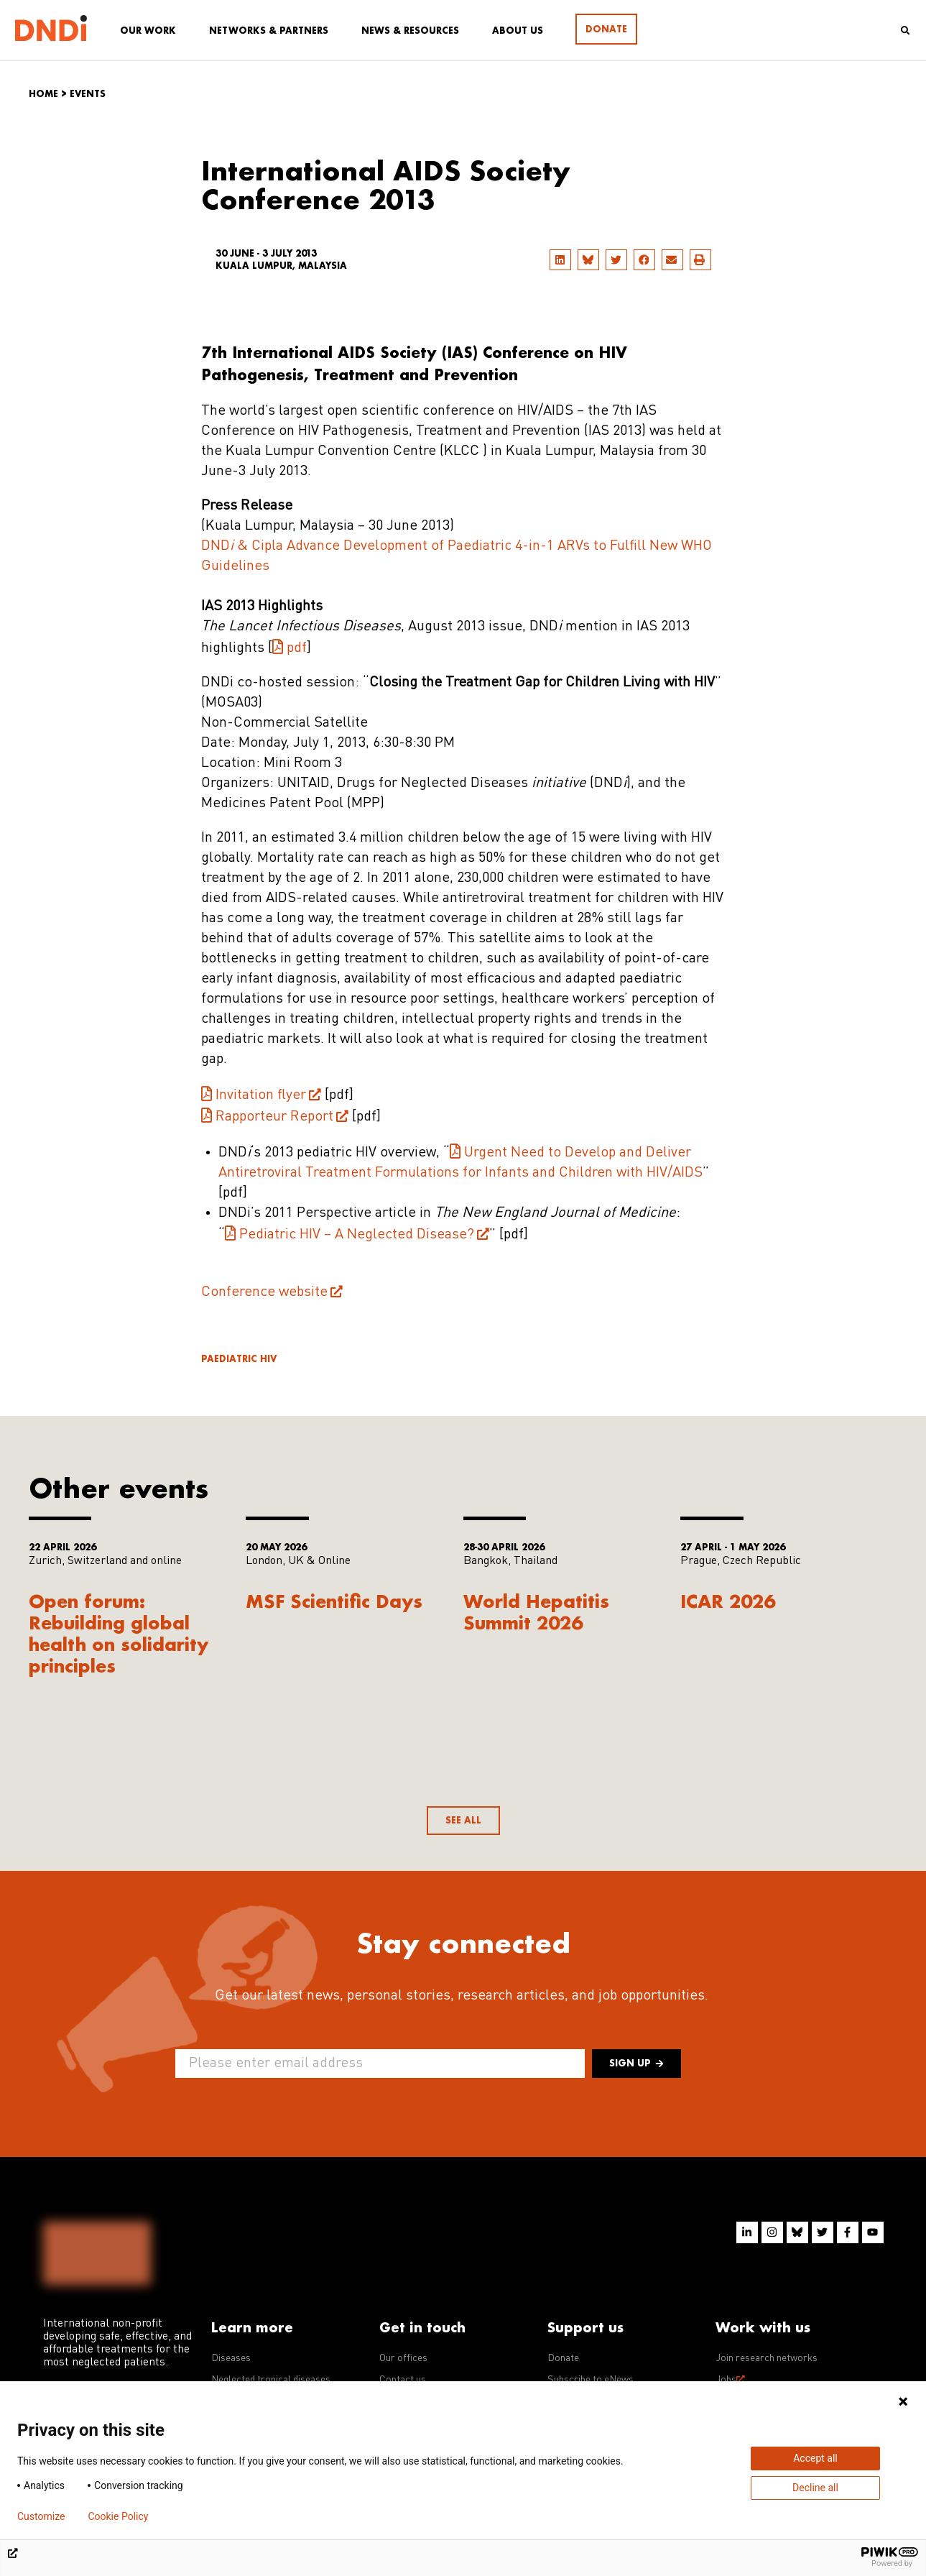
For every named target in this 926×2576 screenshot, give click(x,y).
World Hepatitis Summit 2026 (536, 1612)
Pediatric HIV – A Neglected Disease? (356, 1235)
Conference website (264, 1292)
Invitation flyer (261, 1095)
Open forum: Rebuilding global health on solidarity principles (119, 1633)
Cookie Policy (118, 2516)
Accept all (815, 2458)
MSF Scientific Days (334, 1601)
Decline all (815, 2487)
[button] (560, 259)
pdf (297, 648)
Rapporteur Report (274, 1117)
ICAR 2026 (727, 1601)
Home (43, 93)
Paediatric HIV (239, 1358)
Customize (41, 2516)
